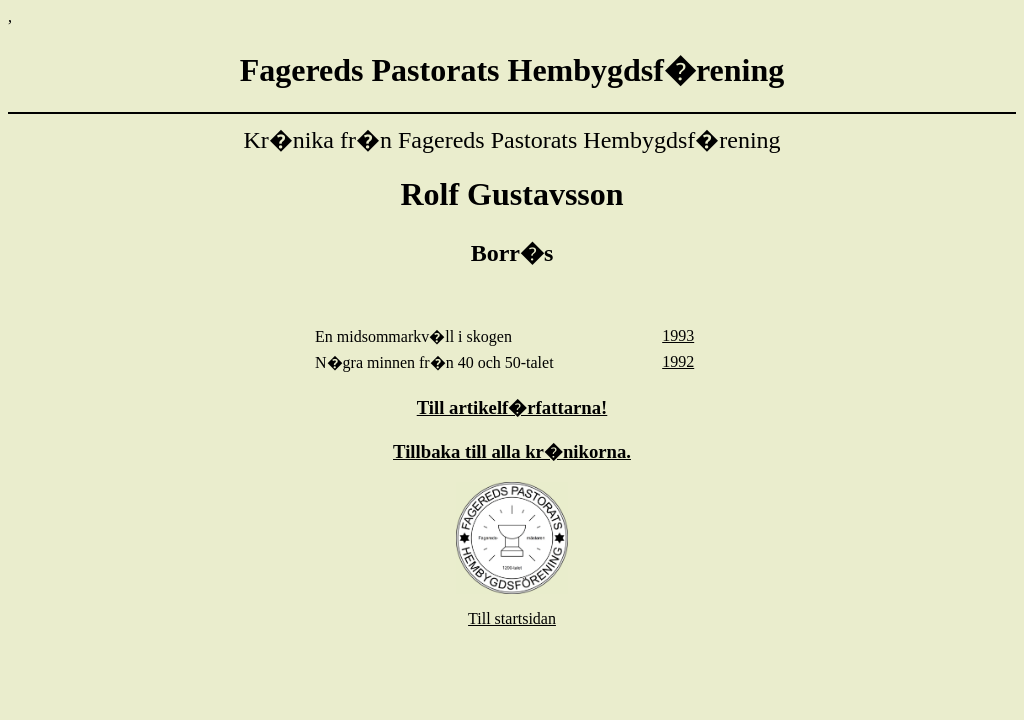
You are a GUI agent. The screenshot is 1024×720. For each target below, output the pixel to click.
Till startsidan (512, 618)
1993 (678, 335)
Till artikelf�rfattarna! (512, 407)
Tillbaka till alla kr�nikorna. (512, 451)
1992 (678, 361)
